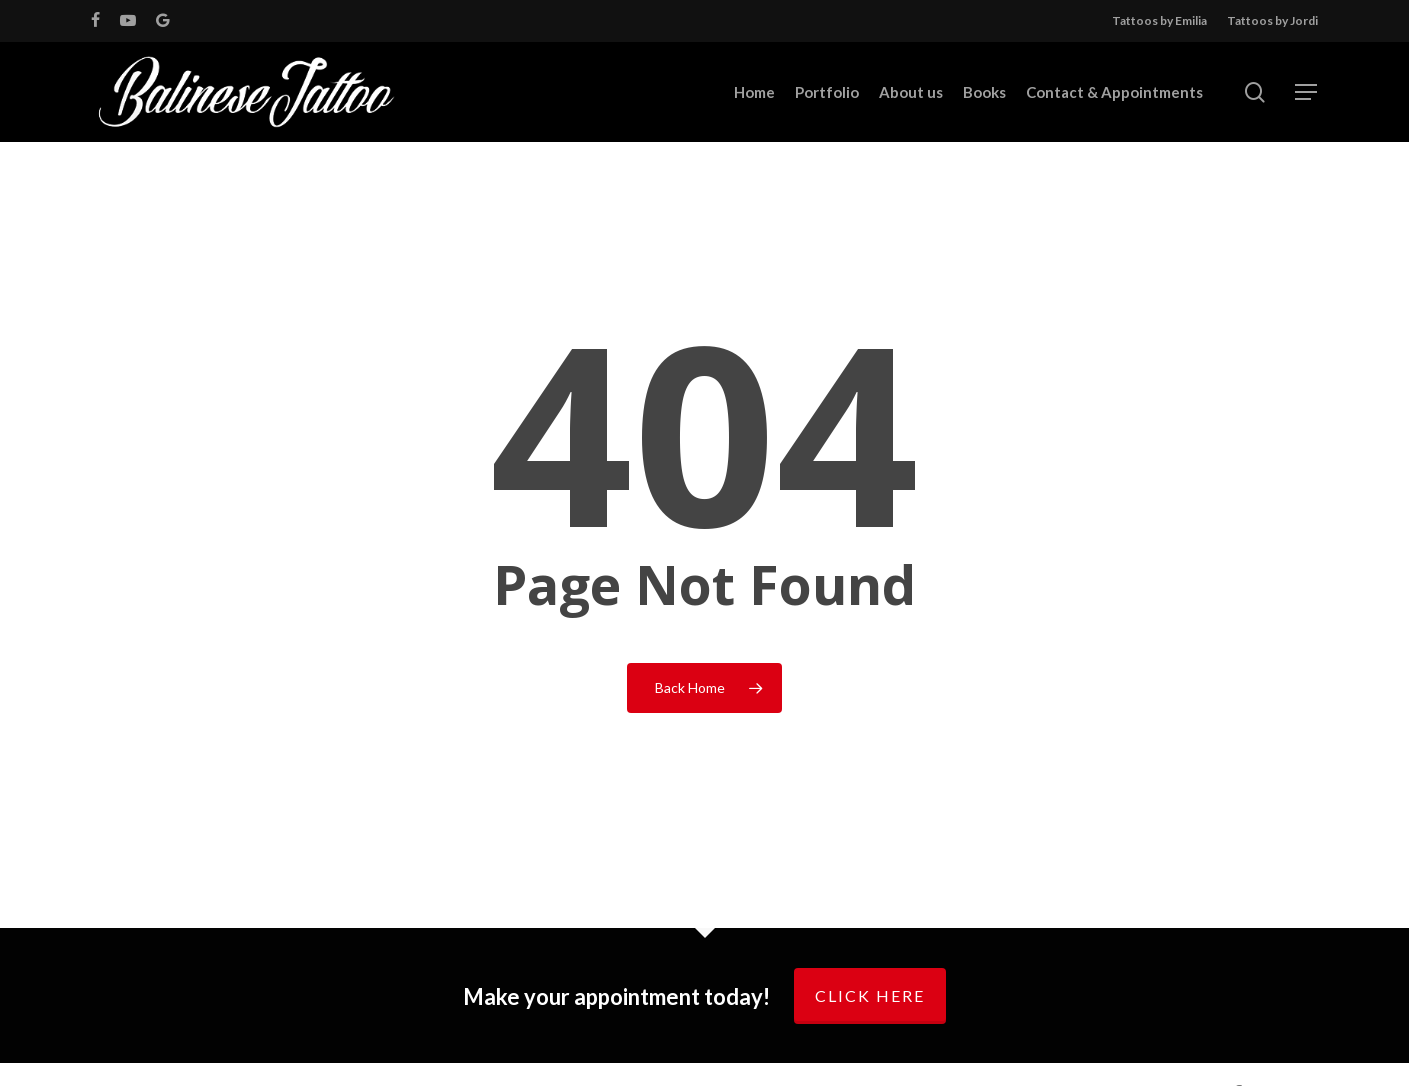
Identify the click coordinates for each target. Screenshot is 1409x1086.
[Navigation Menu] (1307, 92)
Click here (870, 995)
